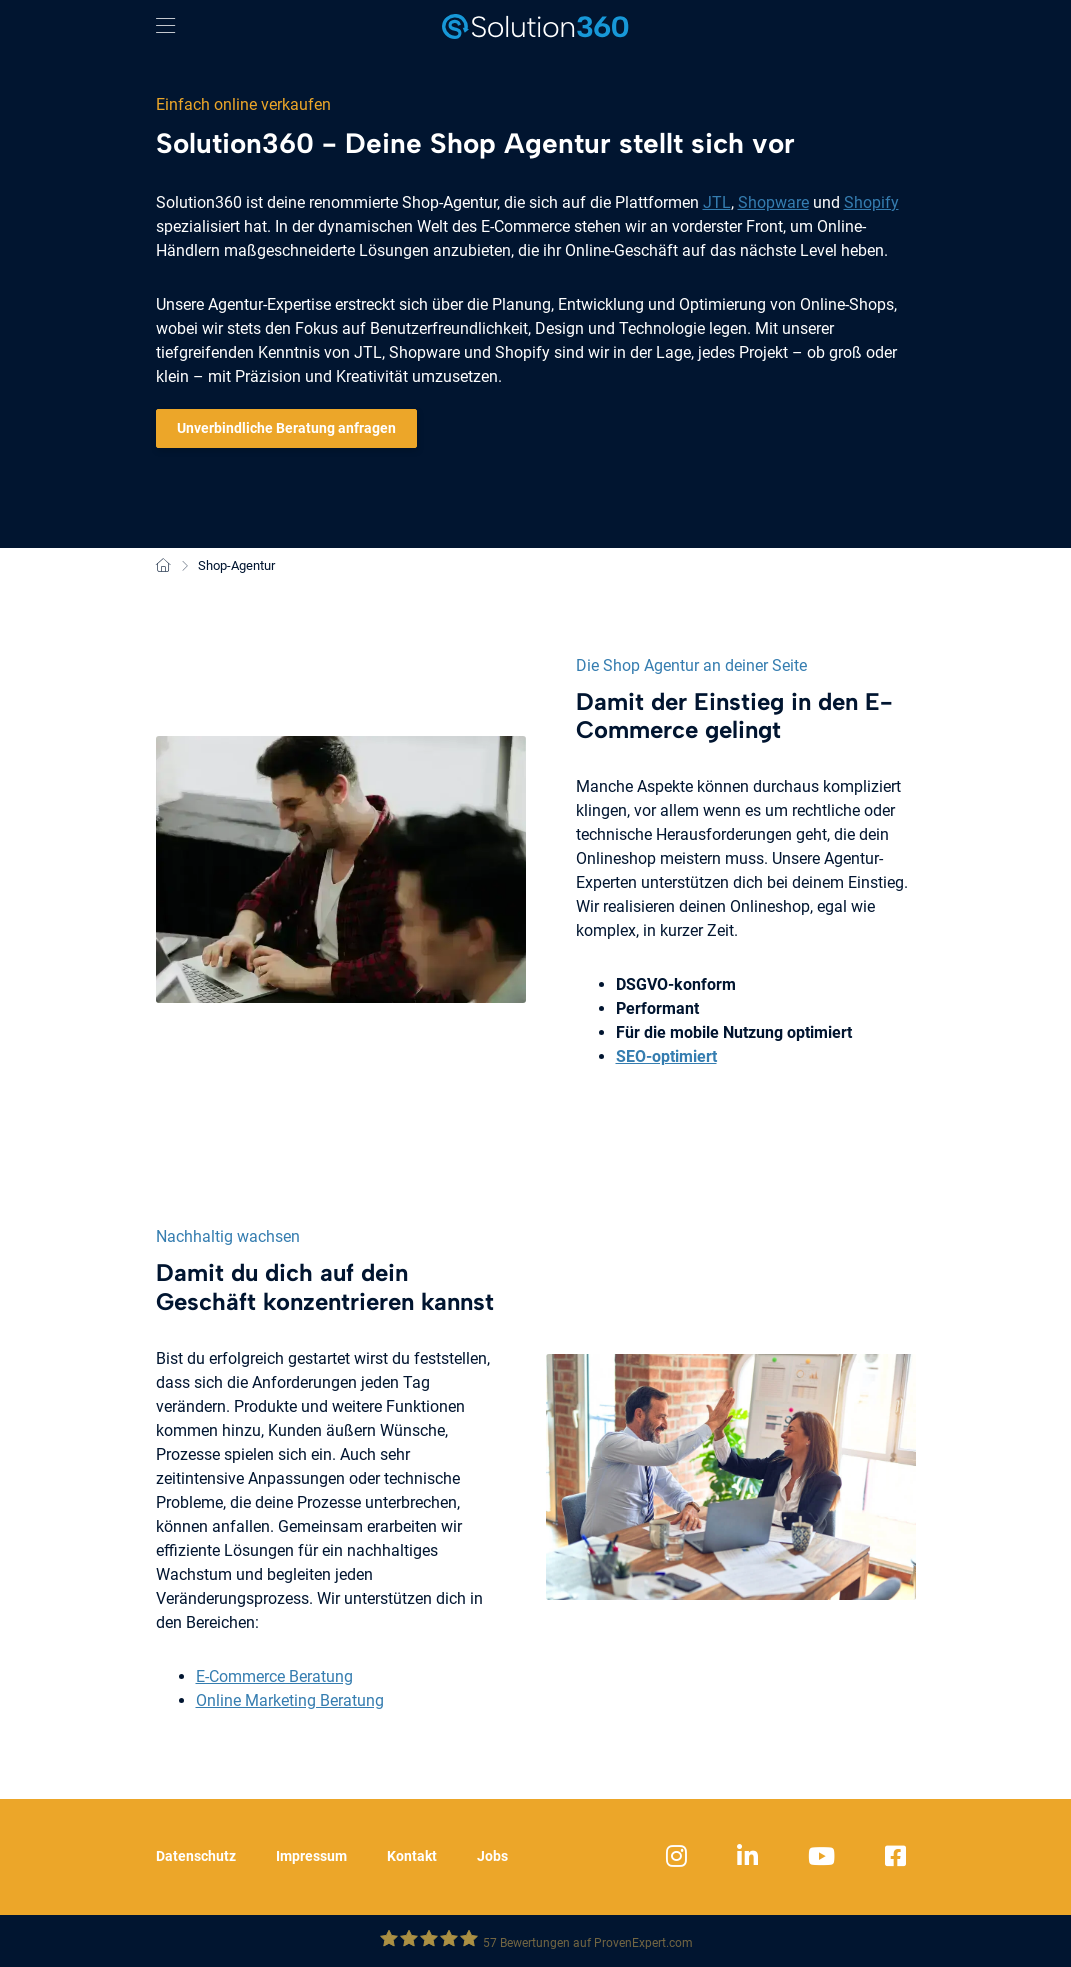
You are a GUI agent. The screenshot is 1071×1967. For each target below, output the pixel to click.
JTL (717, 202)
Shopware (773, 202)
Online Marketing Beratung (290, 1700)
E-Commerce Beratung (274, 1676)
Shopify (871, 202)
